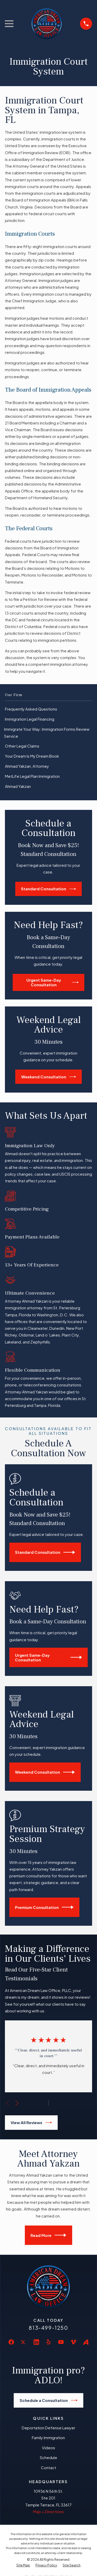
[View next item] (17, 2103)
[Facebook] (11, 2342)
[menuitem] (48, 709)
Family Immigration (48, 2437)
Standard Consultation (48, 889)
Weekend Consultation (48, 1076)
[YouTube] (61, 2342)
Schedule (48, 2457)
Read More (48, 2235)
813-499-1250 (48, 2327)
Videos (48, 2447)
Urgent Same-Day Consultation (52, 982)
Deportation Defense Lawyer (48, 2427)
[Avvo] (85, 2342)
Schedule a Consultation (49, 2400)
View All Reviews (31, 2122)
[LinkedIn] (36, 2342)
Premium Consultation (44, 1907)
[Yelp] (48, 2342)
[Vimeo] (73, 2342)
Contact (48, 2467)
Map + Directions (48, 2511)
